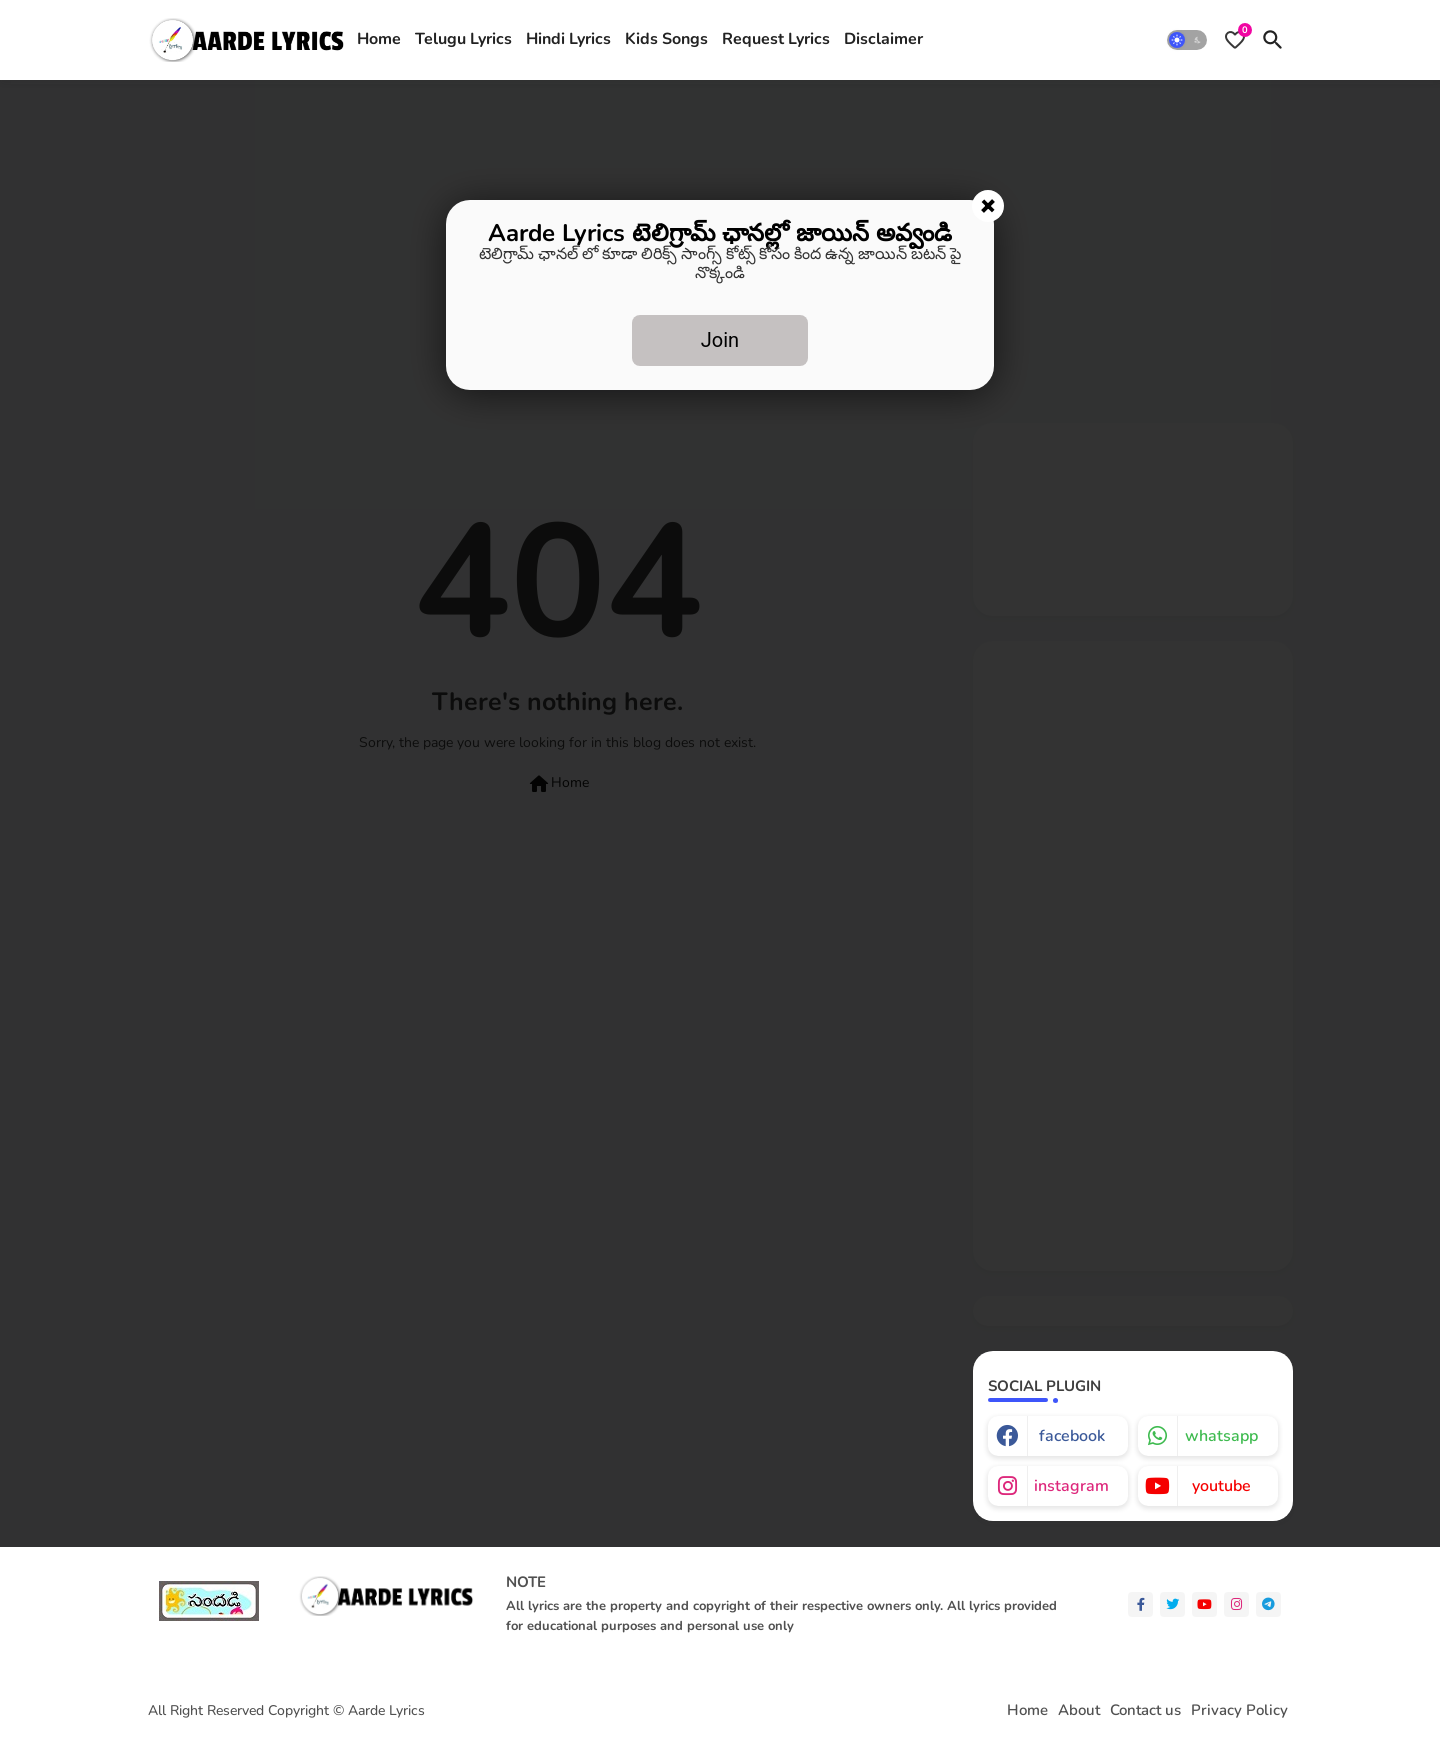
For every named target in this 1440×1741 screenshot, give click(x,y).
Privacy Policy (1239, 1710)
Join (720, 340)
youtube (1221, 1486)
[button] (1187, 40)
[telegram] (1268, 1604)
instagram (1071, 1486)
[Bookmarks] (1235, 40)
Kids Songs (666, 39)
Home (379, 39)
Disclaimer (883, 39)
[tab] (379, 40)
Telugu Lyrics (463, 39)
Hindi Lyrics (568, 39)
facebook (1072, 1436)
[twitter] (1172, 1604)
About (1079, 1710)
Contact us (1145, 1710)
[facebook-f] (1140, 1604)
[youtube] (1204, 1604)
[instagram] (1236, 1604)
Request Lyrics (776, 39)
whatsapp (1221, 1436)
